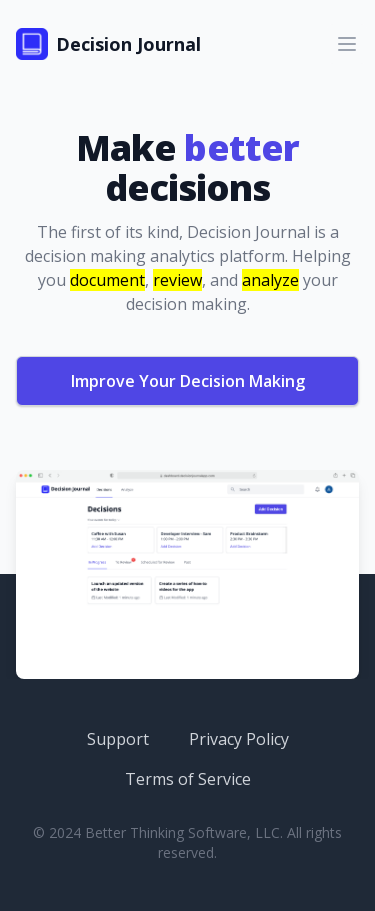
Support (118, 739)
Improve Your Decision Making (188, 381)
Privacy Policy (239, 739)
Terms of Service (188, 779)
